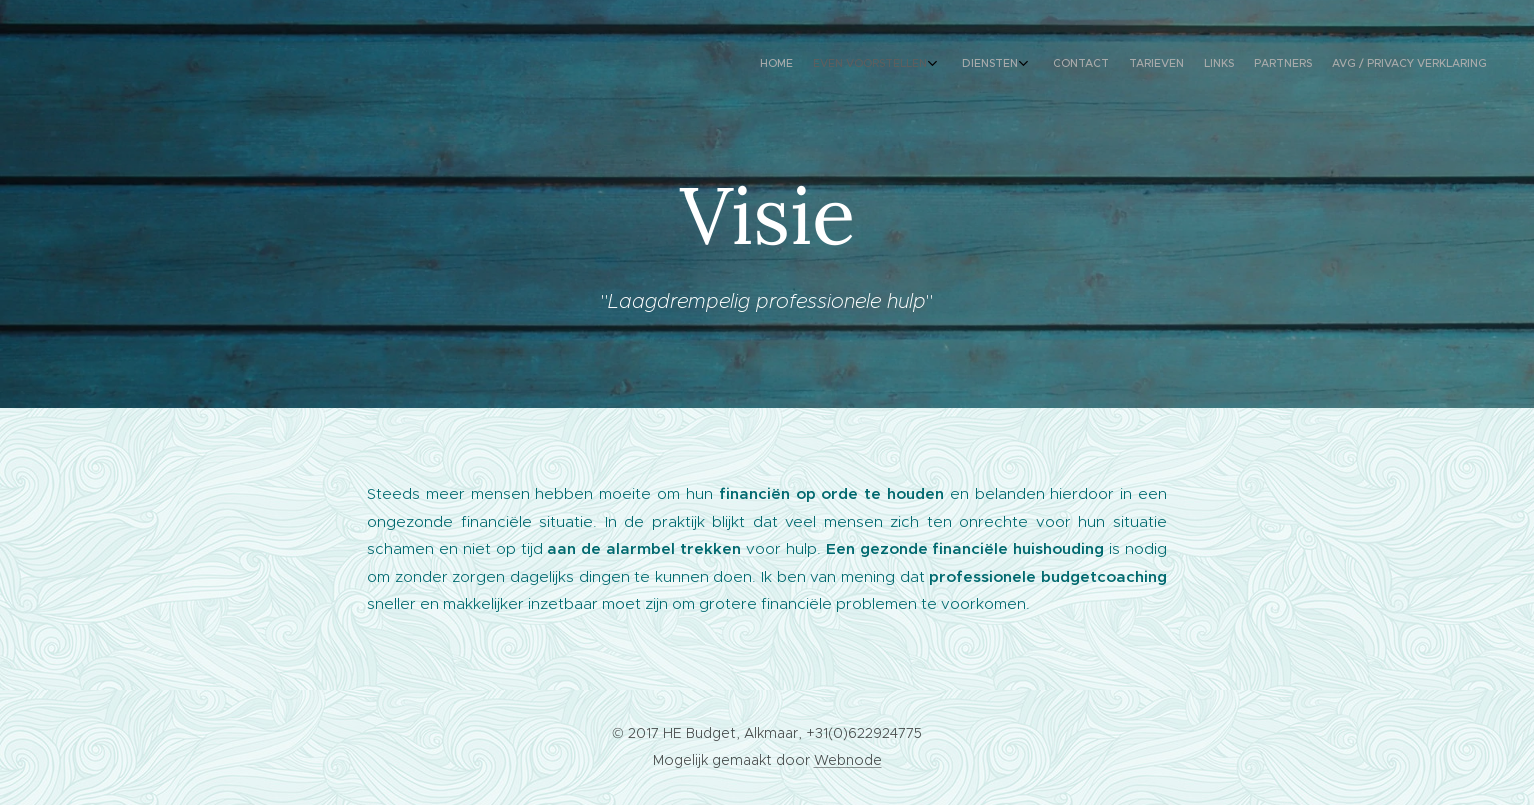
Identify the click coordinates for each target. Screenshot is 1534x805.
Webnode (848, 760)
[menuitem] (1319, 65)
